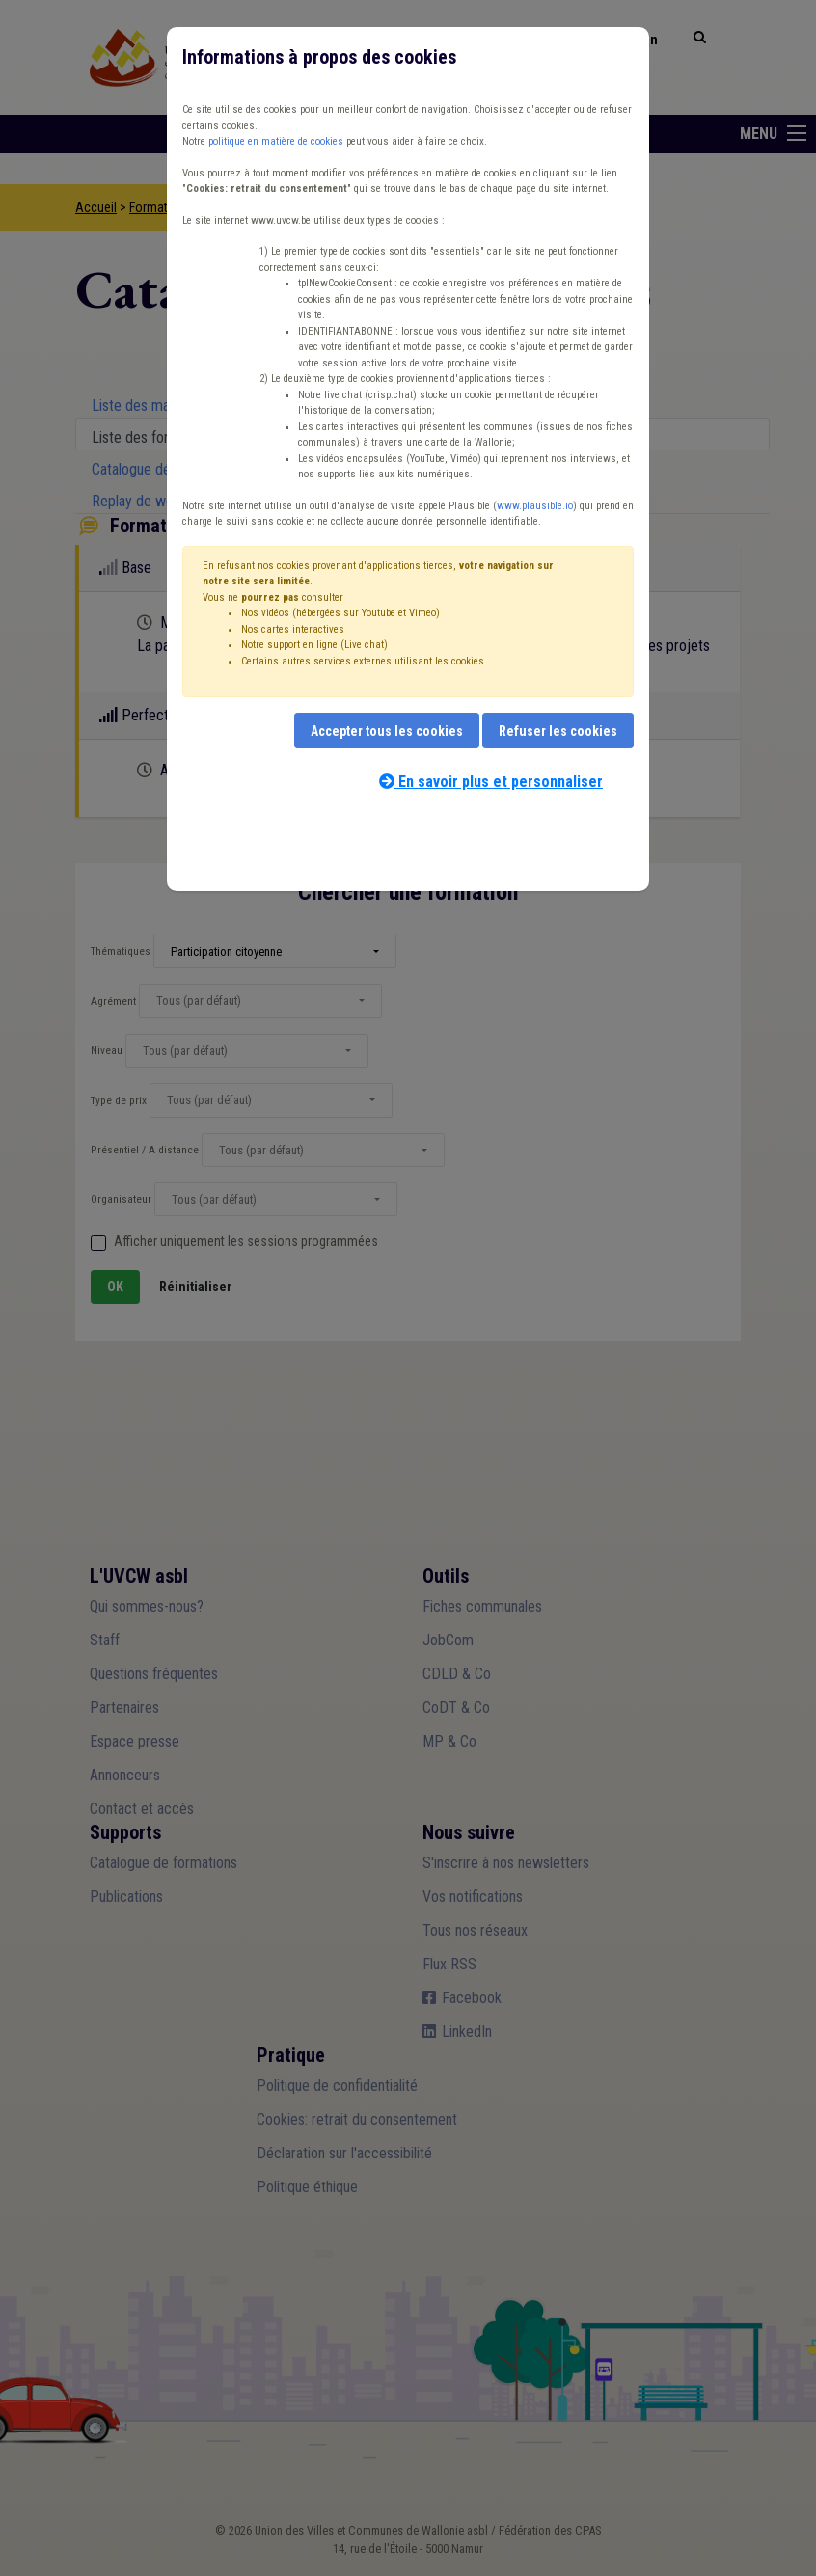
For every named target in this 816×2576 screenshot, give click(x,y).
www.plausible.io (535, 506)
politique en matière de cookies (275, 141)
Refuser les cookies (558, 731)
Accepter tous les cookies (387, 731)
